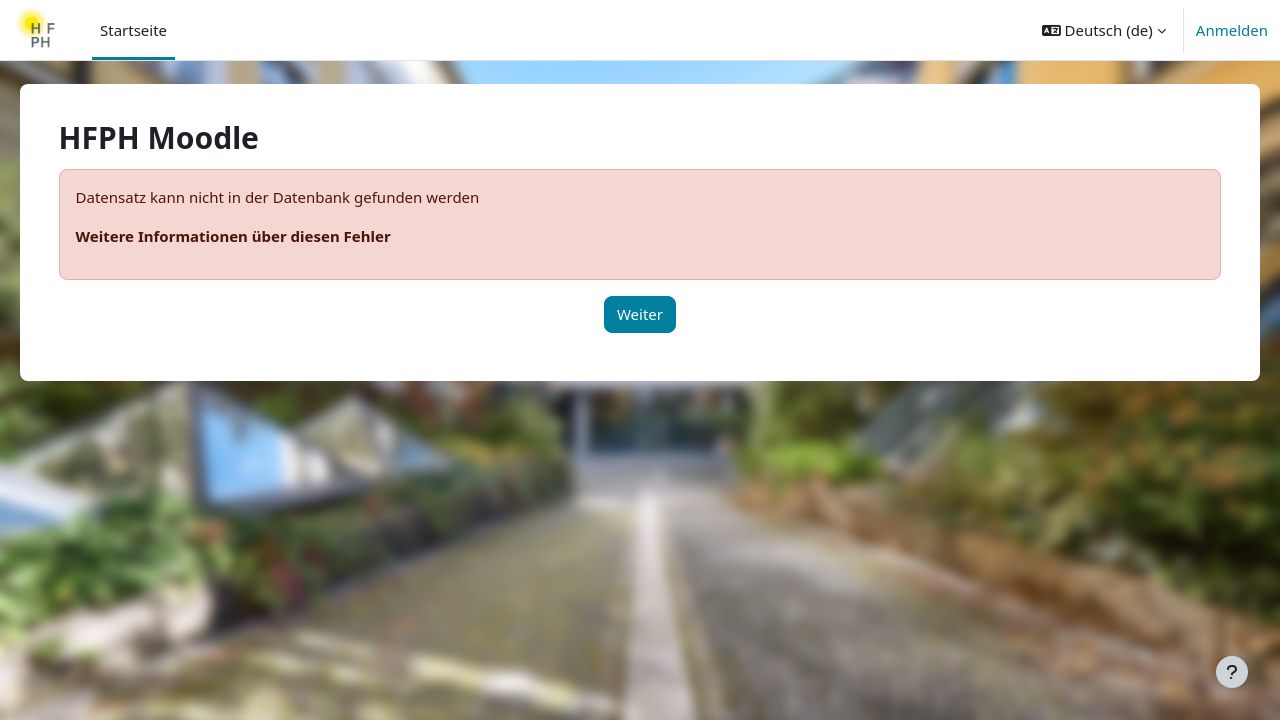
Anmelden (1232, 30)
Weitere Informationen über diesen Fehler (261, 236)
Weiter (640, 314)
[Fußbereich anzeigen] (1232, 672)
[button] (1104, 30)
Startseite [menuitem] (133, 30)
